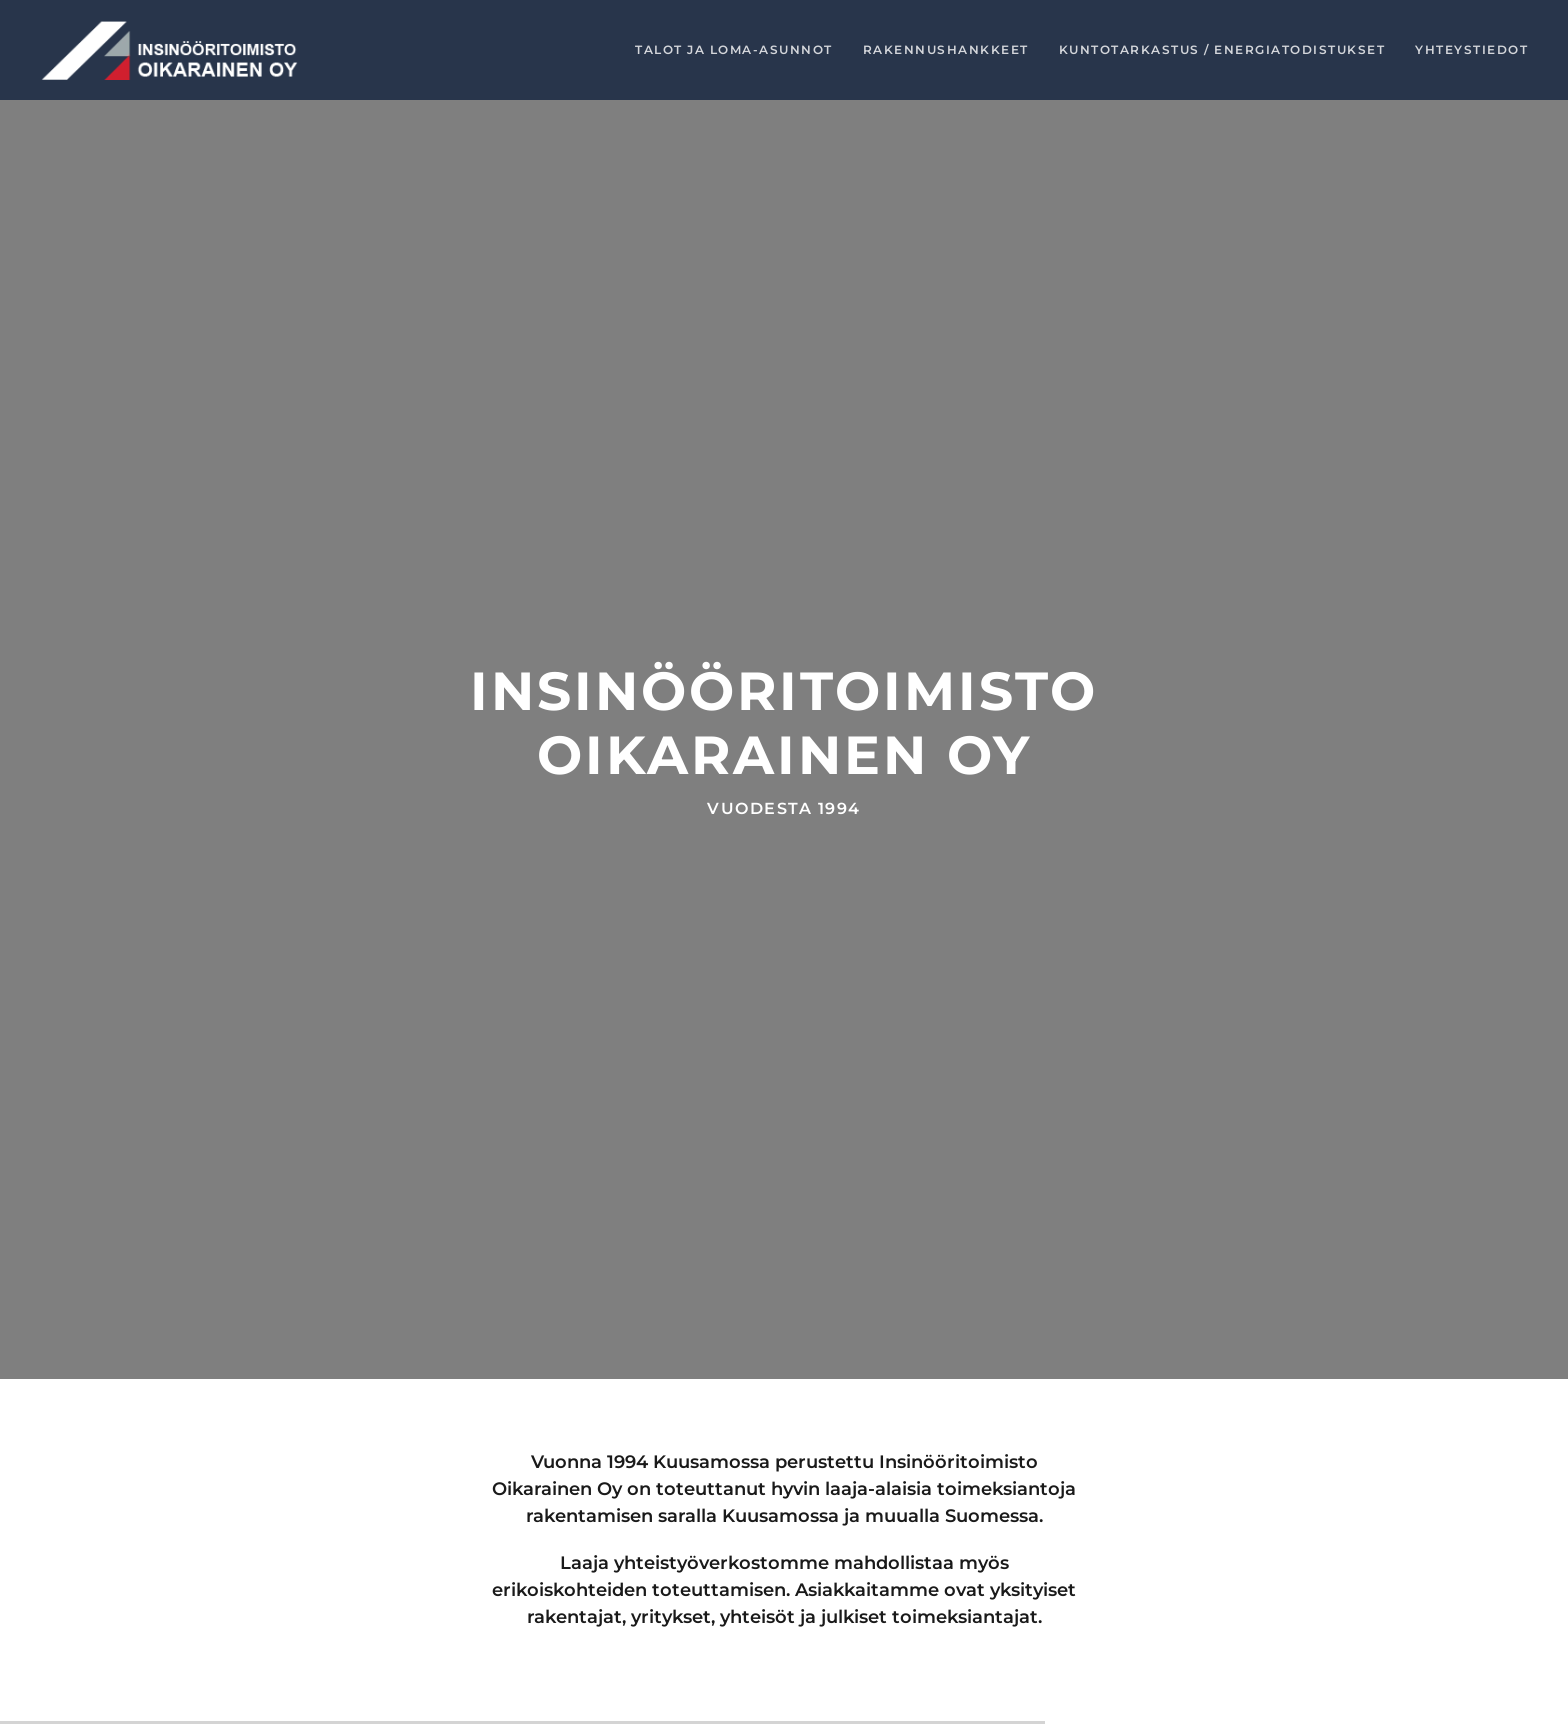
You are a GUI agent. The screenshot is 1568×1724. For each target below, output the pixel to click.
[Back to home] (170, 50)
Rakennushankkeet (946, 49)
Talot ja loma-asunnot (734, 49)
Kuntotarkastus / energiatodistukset (1222, 49)
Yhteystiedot (1471, 49)
